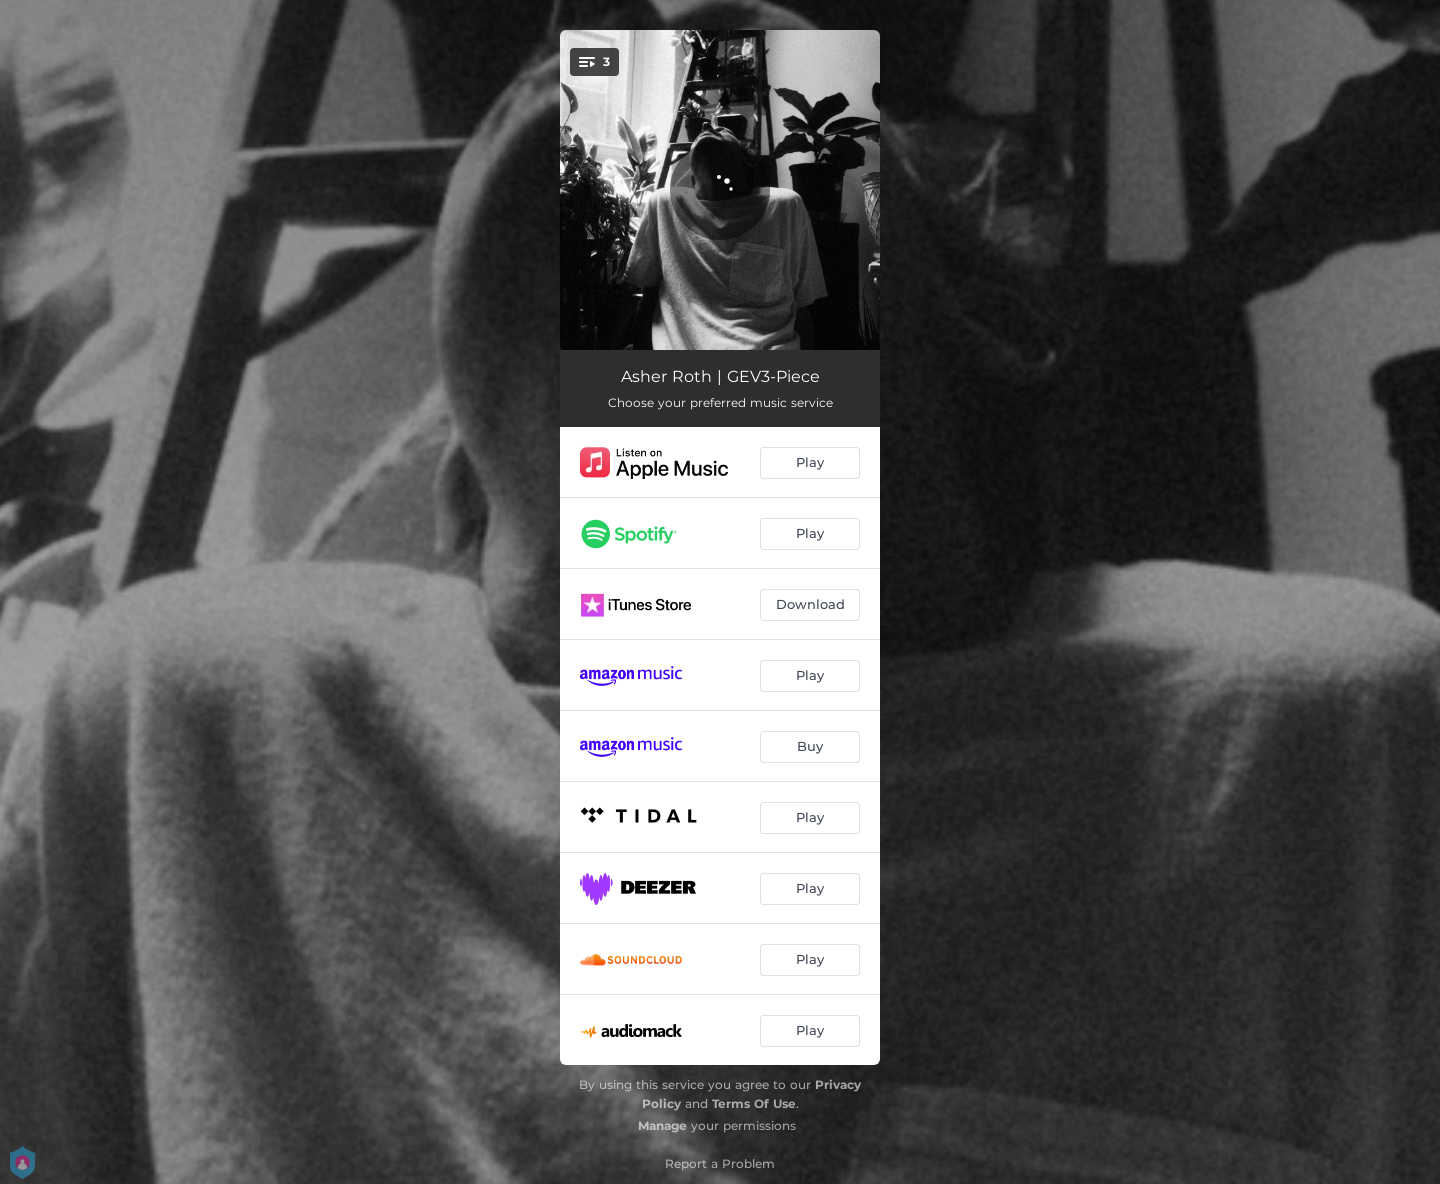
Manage (662, 1125)
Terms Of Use (754, 1103)
